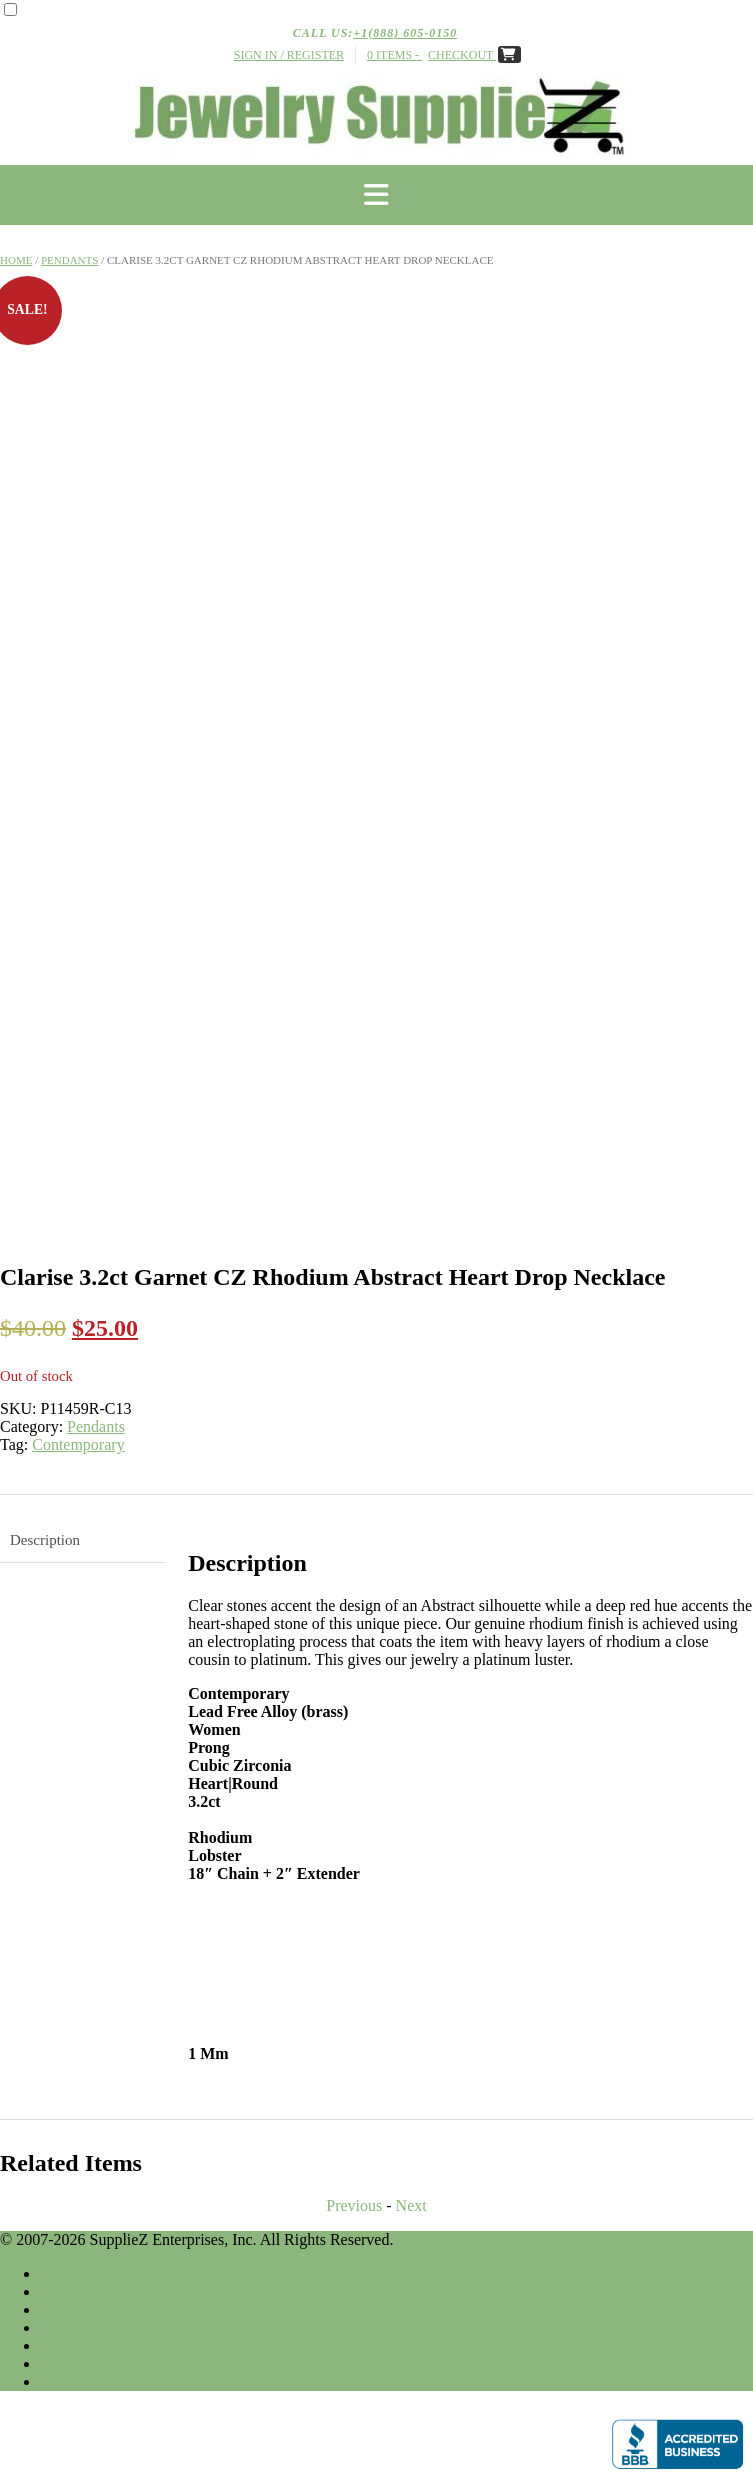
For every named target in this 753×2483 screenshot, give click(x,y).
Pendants (69, 260)
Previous (354, 2205)
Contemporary (78, 1444)
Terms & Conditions (105, 2291)
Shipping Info (84, 2327)
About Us (71, 2345)
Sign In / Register (289, 55)
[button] (376, 195)
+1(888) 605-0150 (405, 33)
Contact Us (76, 2381)
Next (411, 2205)
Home (16, 260)
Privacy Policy (87, 2309)
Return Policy (84, 2363)
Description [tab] (45, 1540)
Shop (56, 2273)
